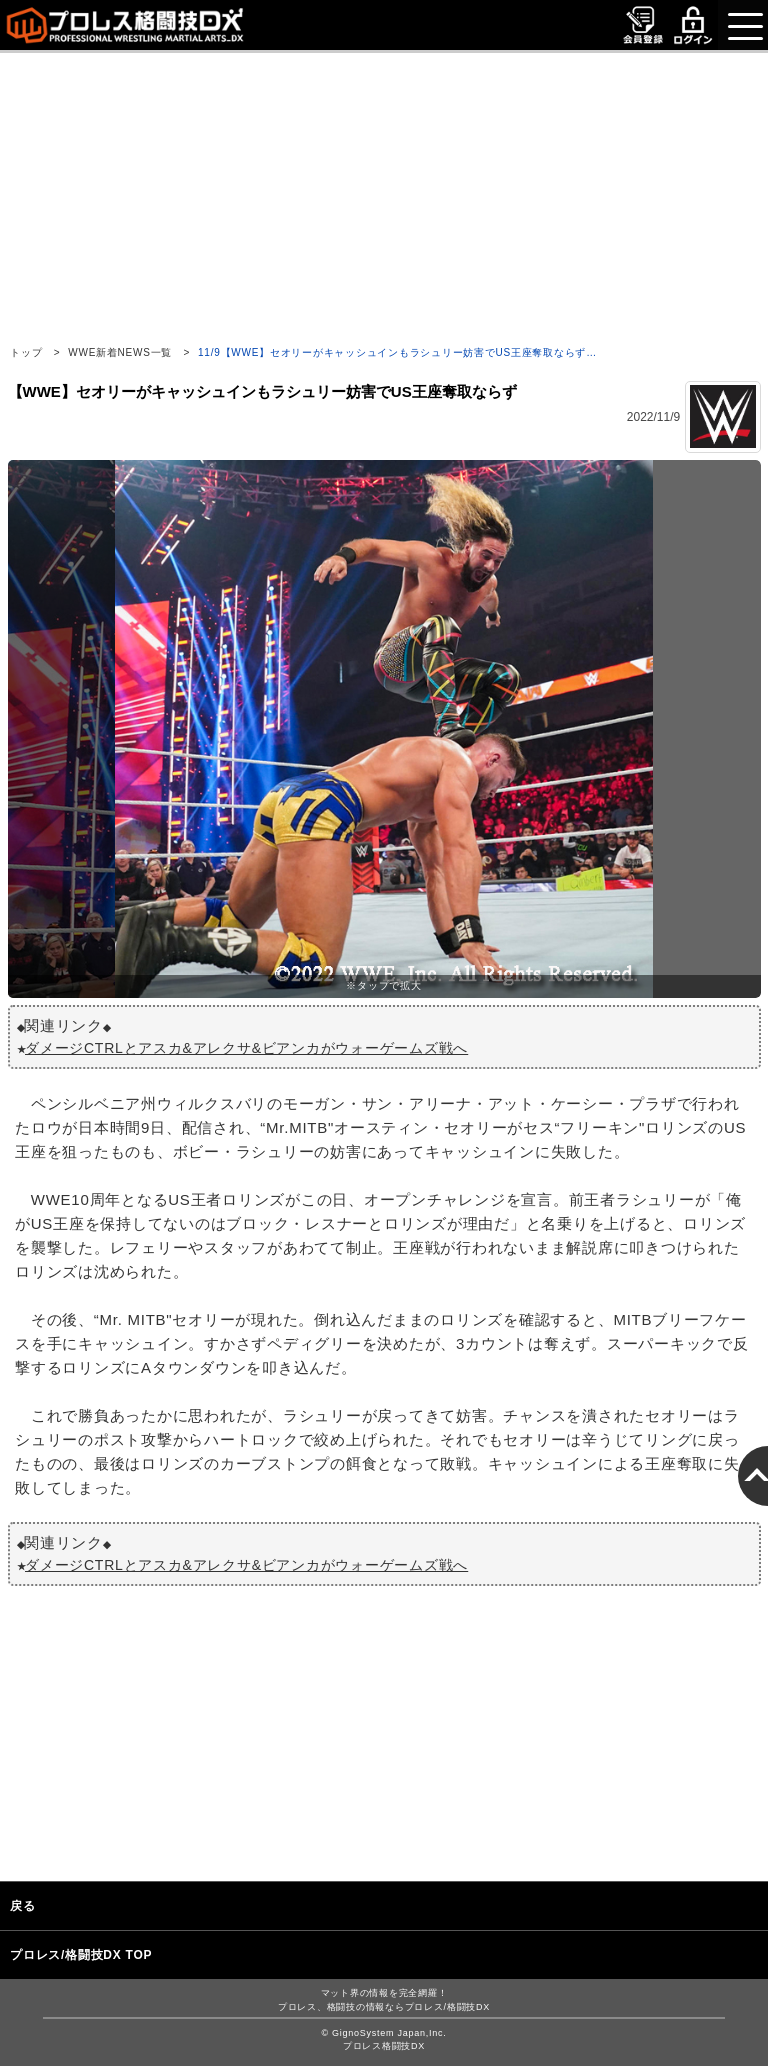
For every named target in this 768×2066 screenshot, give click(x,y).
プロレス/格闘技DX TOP (81, 1955)
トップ (26, 352)
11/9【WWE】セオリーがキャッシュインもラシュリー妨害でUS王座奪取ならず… (397, 352)
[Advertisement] (384, 193)
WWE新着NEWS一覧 (120, 352)
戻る (23, 1906)
